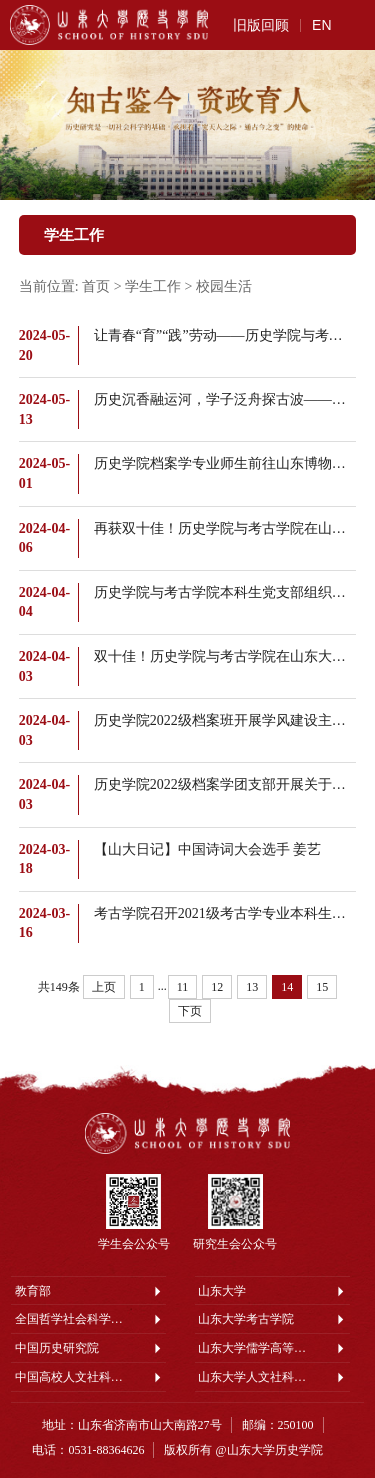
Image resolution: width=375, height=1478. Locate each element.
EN (321, 25)
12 (217, 987)
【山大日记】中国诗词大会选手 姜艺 (208, 849)
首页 (96, 286)
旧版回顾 (261, 25)
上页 (104, 987)
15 (322, 987)
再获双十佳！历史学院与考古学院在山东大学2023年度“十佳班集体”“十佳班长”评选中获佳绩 (225, 528)
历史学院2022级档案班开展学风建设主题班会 (225, 720)
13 (252, 987)
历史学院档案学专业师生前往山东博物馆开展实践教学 (225, 463)
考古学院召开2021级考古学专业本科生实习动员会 (225, 913)
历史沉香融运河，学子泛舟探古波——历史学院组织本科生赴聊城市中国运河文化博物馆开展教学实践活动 (225, 399)
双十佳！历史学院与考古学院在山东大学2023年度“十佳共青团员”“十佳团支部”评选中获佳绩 (225, 656)
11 (183, 987)
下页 (190, 1011)
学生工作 (153, 286)
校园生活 (224, 286)
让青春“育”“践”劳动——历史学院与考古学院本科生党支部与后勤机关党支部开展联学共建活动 (225, 335)
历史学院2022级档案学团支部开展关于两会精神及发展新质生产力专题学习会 (225, 784)
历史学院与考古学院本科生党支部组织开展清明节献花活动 (225, 592)
